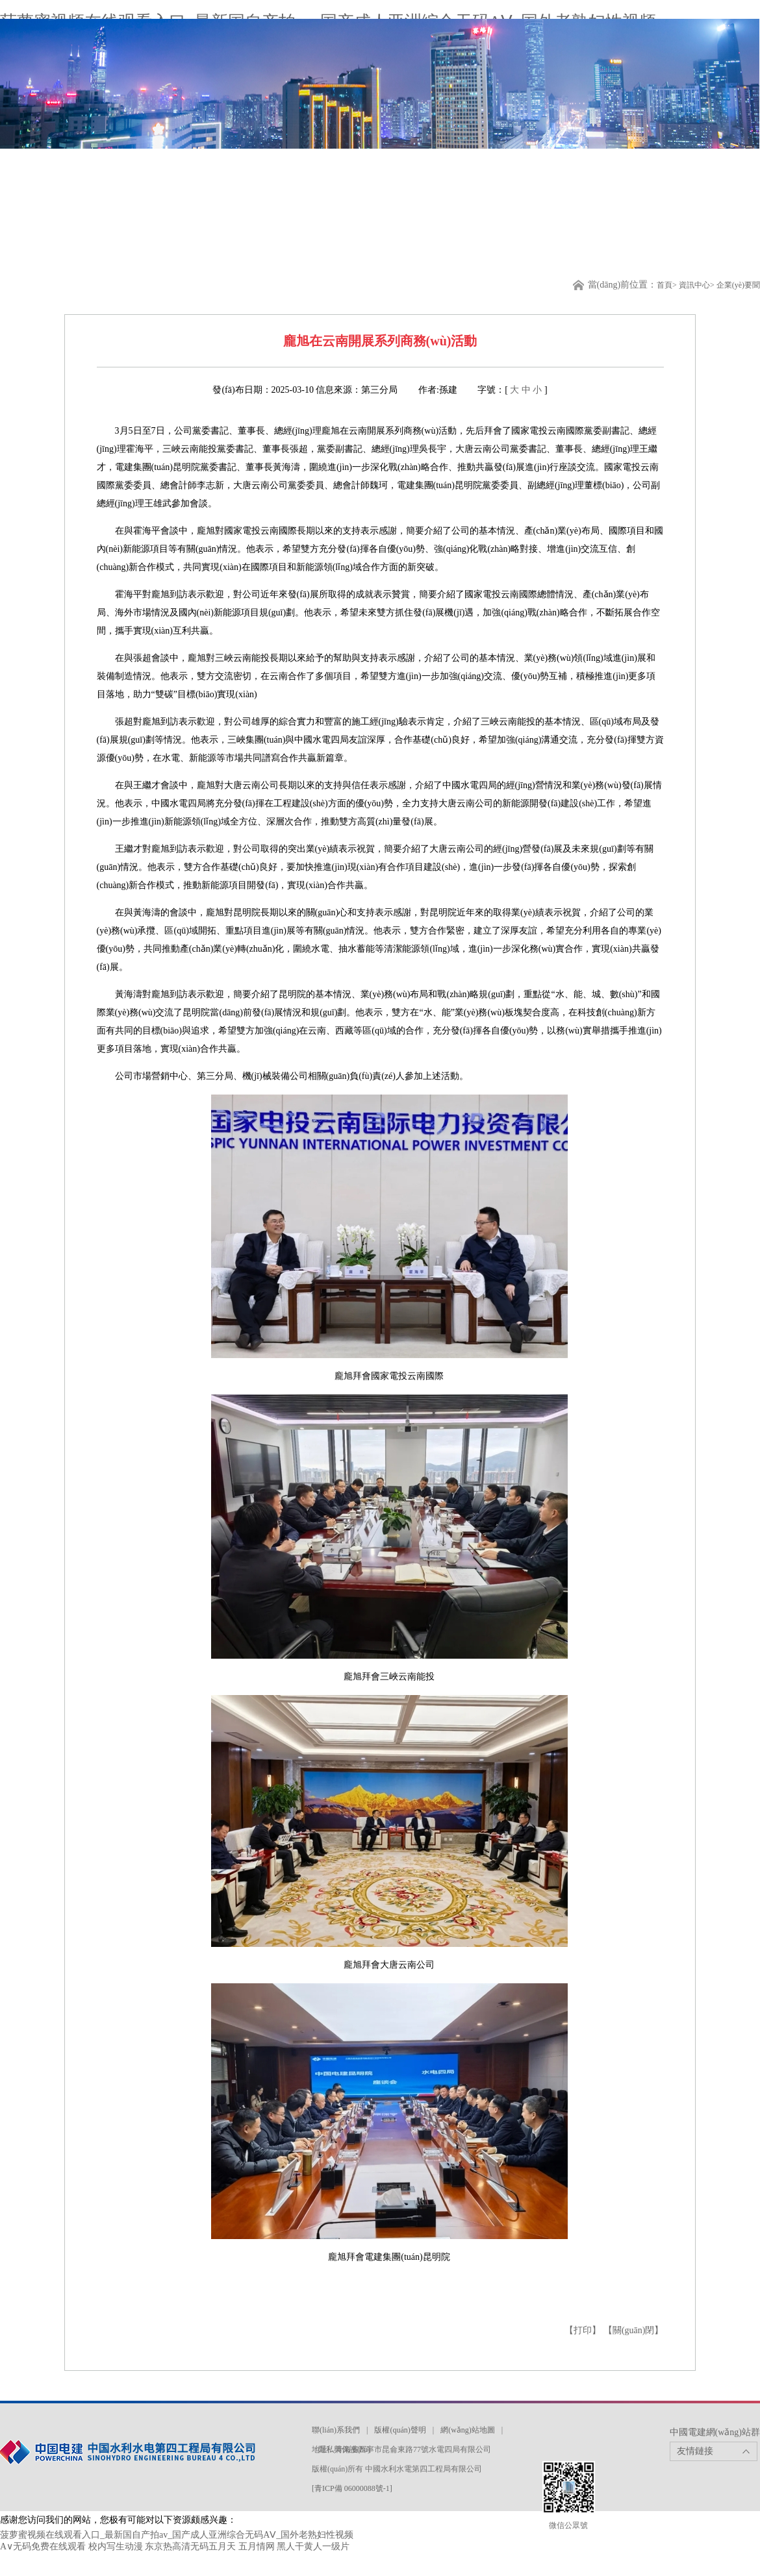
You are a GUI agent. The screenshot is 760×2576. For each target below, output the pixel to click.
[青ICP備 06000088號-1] (352, 2488)
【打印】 (583, 2330)
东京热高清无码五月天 (190, 2546)
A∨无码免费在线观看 (43, 2546)
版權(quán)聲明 (399, 2429)
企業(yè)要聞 (738, 285)
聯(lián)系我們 (336, 2429)
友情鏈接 (695, 2451)
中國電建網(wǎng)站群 (715, 2432)
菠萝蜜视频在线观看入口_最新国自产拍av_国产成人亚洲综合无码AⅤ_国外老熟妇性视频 (176, 2535)
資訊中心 (694, 285)
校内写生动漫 (115, 2546)
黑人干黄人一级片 (313, 2546)
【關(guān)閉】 (633, 2330)
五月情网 (256, 2546)
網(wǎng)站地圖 (467, 2429)
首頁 (664, 285)
